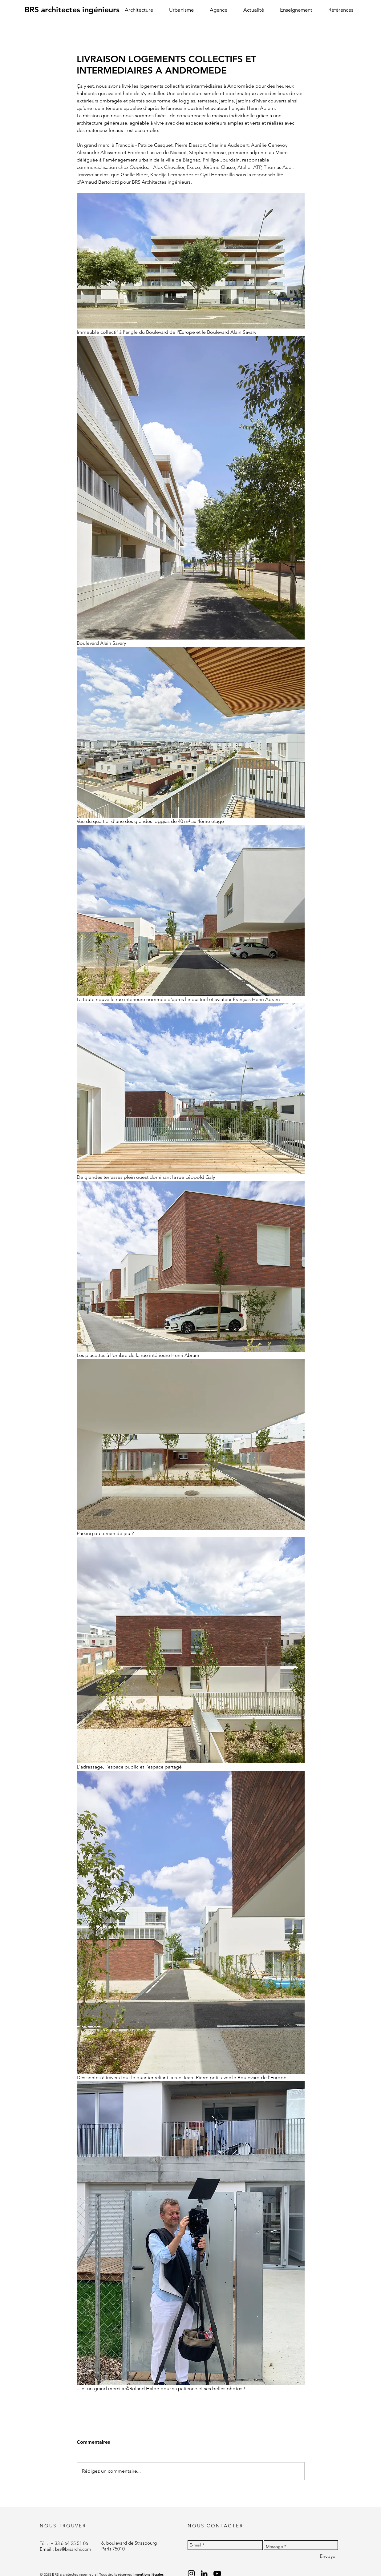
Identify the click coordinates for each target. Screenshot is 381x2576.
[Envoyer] (328, 2556)
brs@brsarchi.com (73, 2549)
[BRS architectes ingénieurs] (72, 9)
